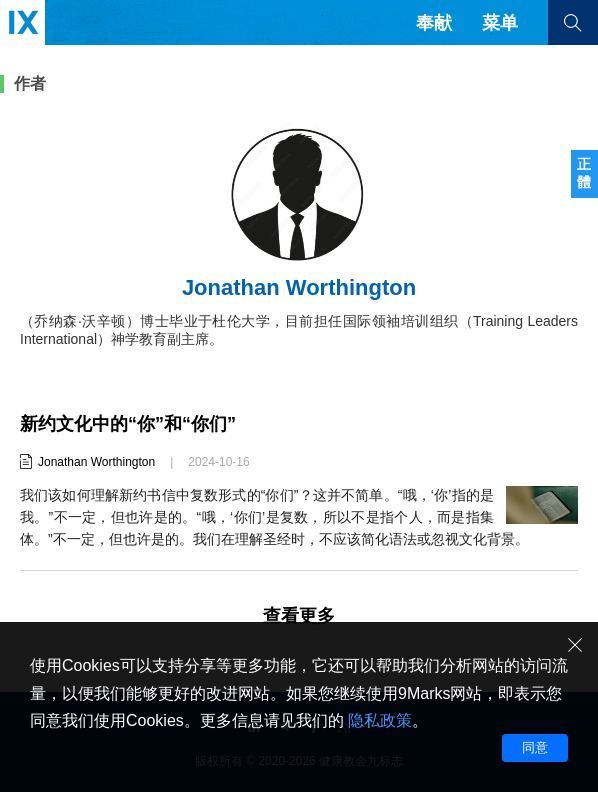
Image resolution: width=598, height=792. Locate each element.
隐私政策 (380, 720)
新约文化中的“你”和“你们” (128, 424)
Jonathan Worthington (96, 462)
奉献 (434, 23)
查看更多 (299, 616)
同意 (535, 747)
